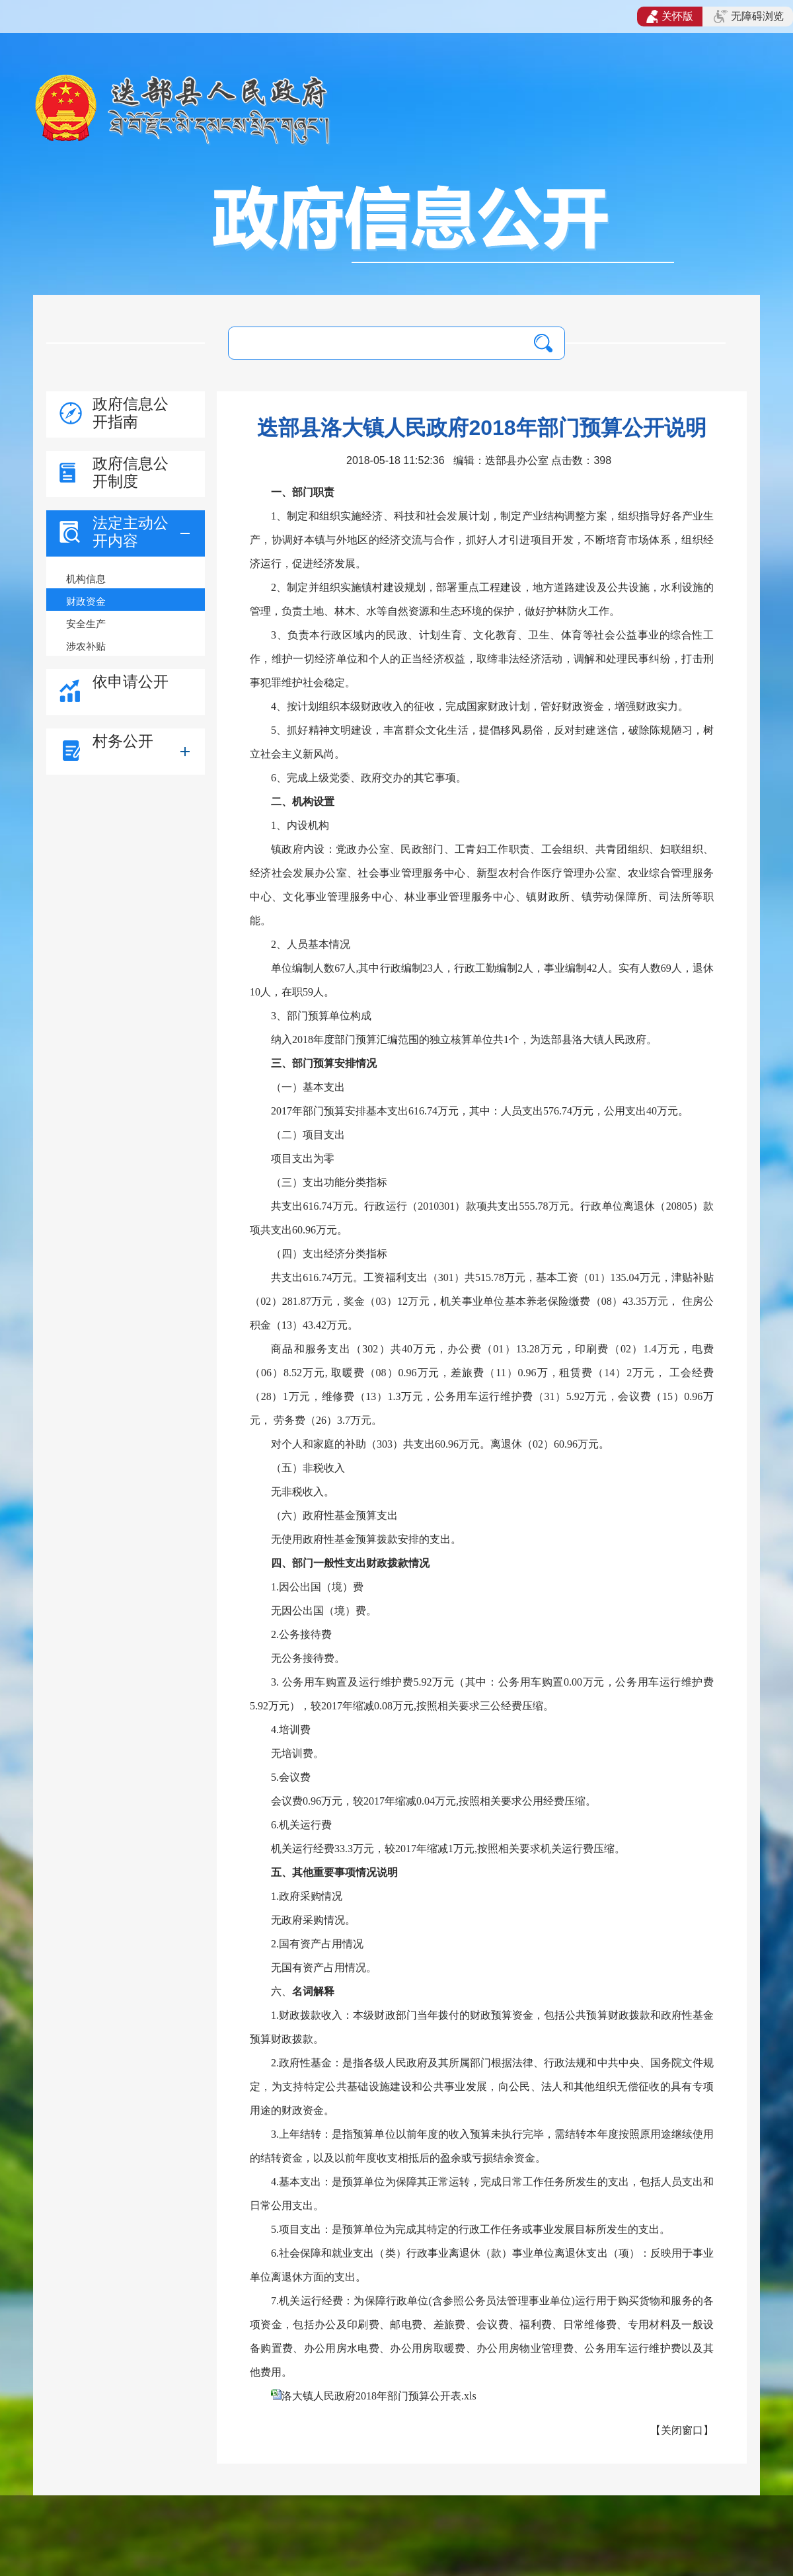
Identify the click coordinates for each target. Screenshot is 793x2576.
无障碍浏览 (749, 16)
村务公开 (123, 741)
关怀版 (669, 16)
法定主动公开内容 (131, 531)
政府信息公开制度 (131, 472)
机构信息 (86, 578)
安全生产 (86, 623)
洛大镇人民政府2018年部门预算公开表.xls (379, 2395)
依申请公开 (131, 681)
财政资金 (86, 601)
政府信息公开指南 (131, 412)
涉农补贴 (86, 646)
